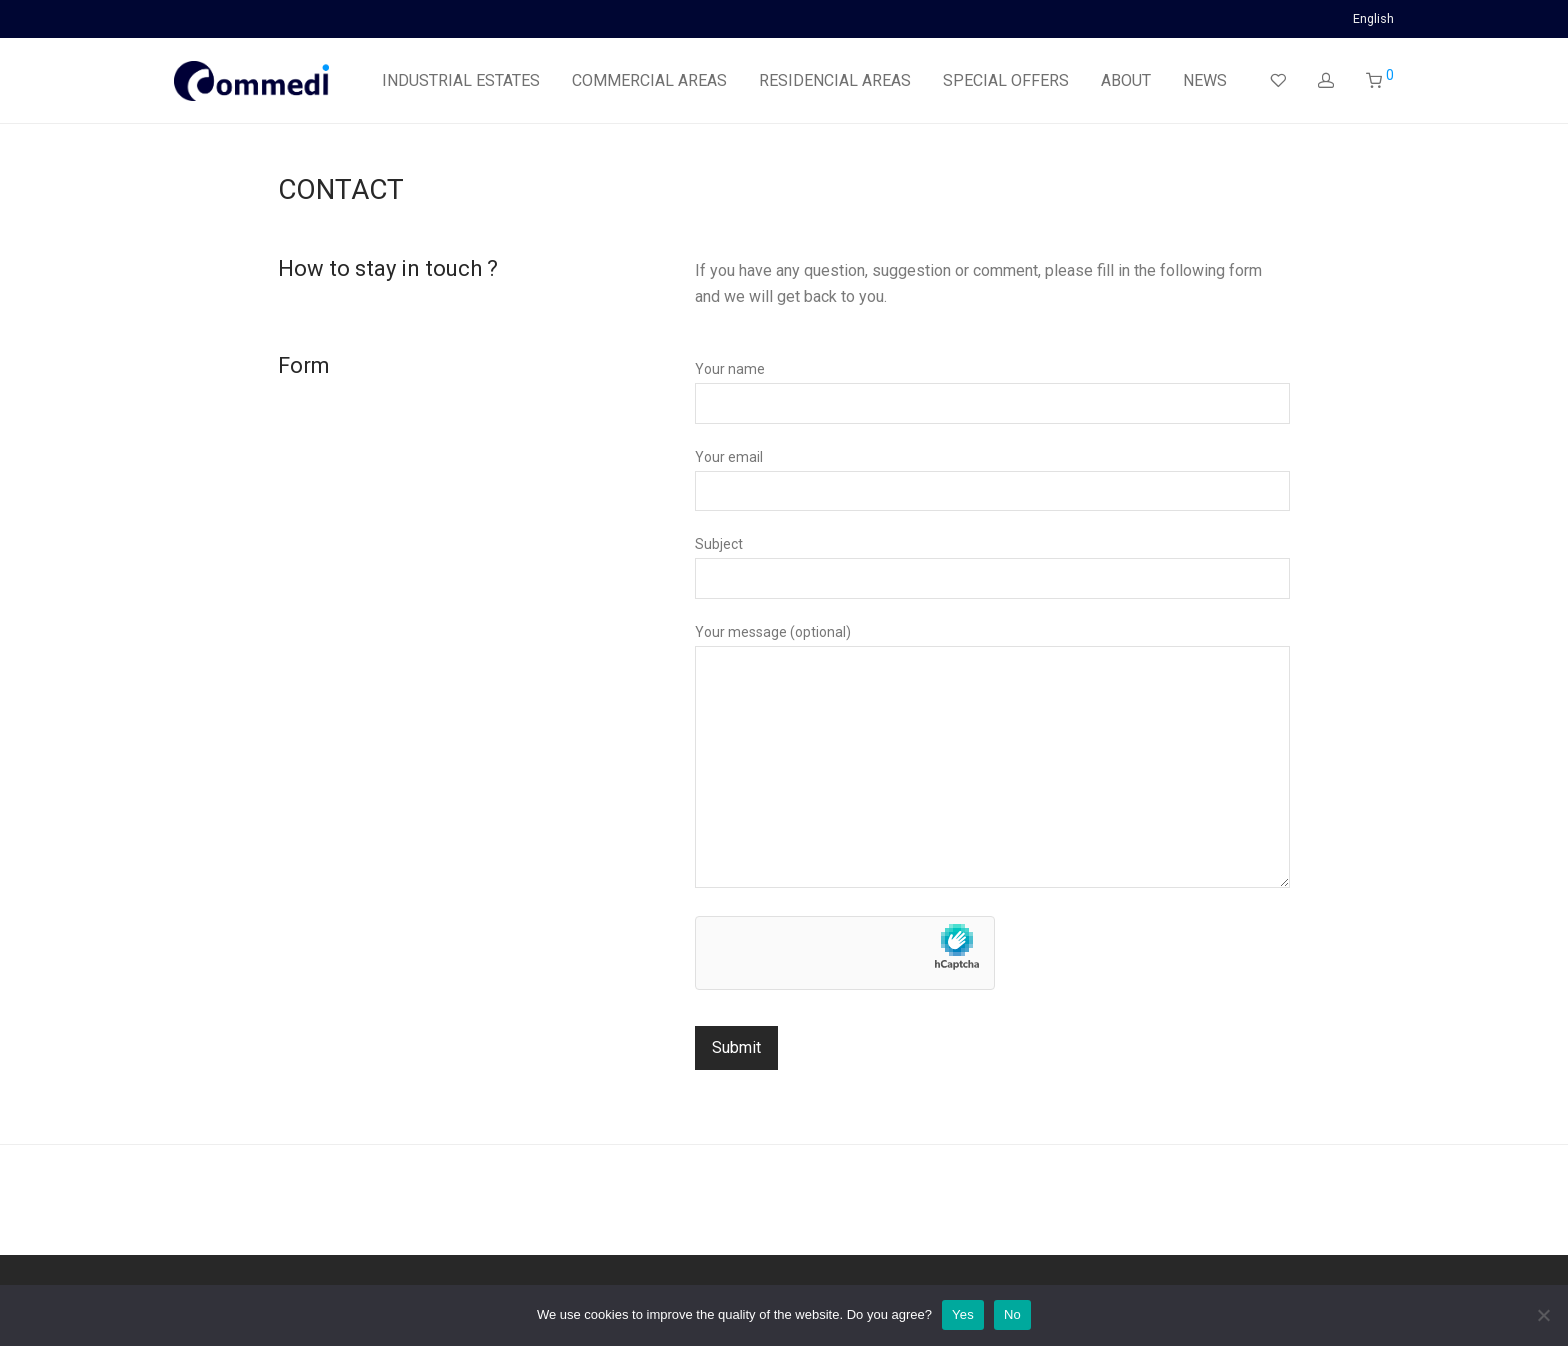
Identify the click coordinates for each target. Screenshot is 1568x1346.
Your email (992, 480)
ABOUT (1126, 80)
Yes (963, 1314)
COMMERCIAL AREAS (649, 80)
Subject (992, 567)
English (1373, 19)
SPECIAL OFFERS (1006, 80)
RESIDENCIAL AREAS (835, 80)
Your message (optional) (992, 760)
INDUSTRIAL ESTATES (461, 80)
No (1012, 1314)
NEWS (1205, 80)
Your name (992, 392)
